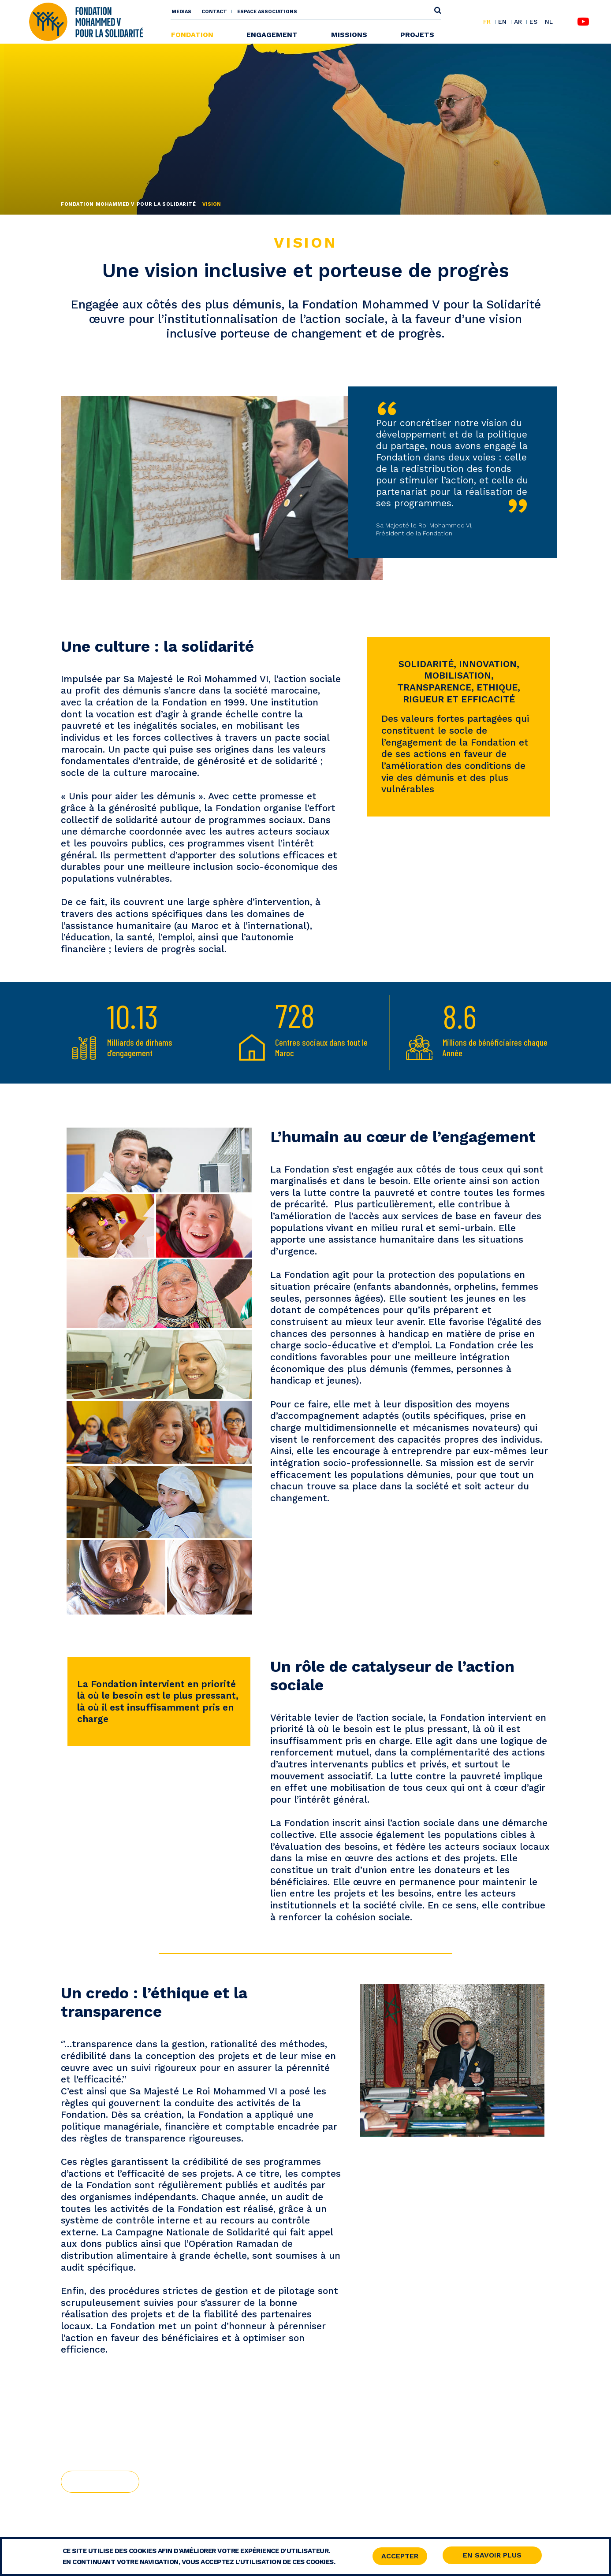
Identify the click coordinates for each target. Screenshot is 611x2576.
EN (502, 22)
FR (487, 22)
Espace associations (267, 12)
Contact (214, 12)
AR (518, 22)
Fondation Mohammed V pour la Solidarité (128, 204)
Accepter (399, 2556)
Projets (417, 34)
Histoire (100, 2481)
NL (549, 22)
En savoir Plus (492, 2555)
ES (533, 22)
